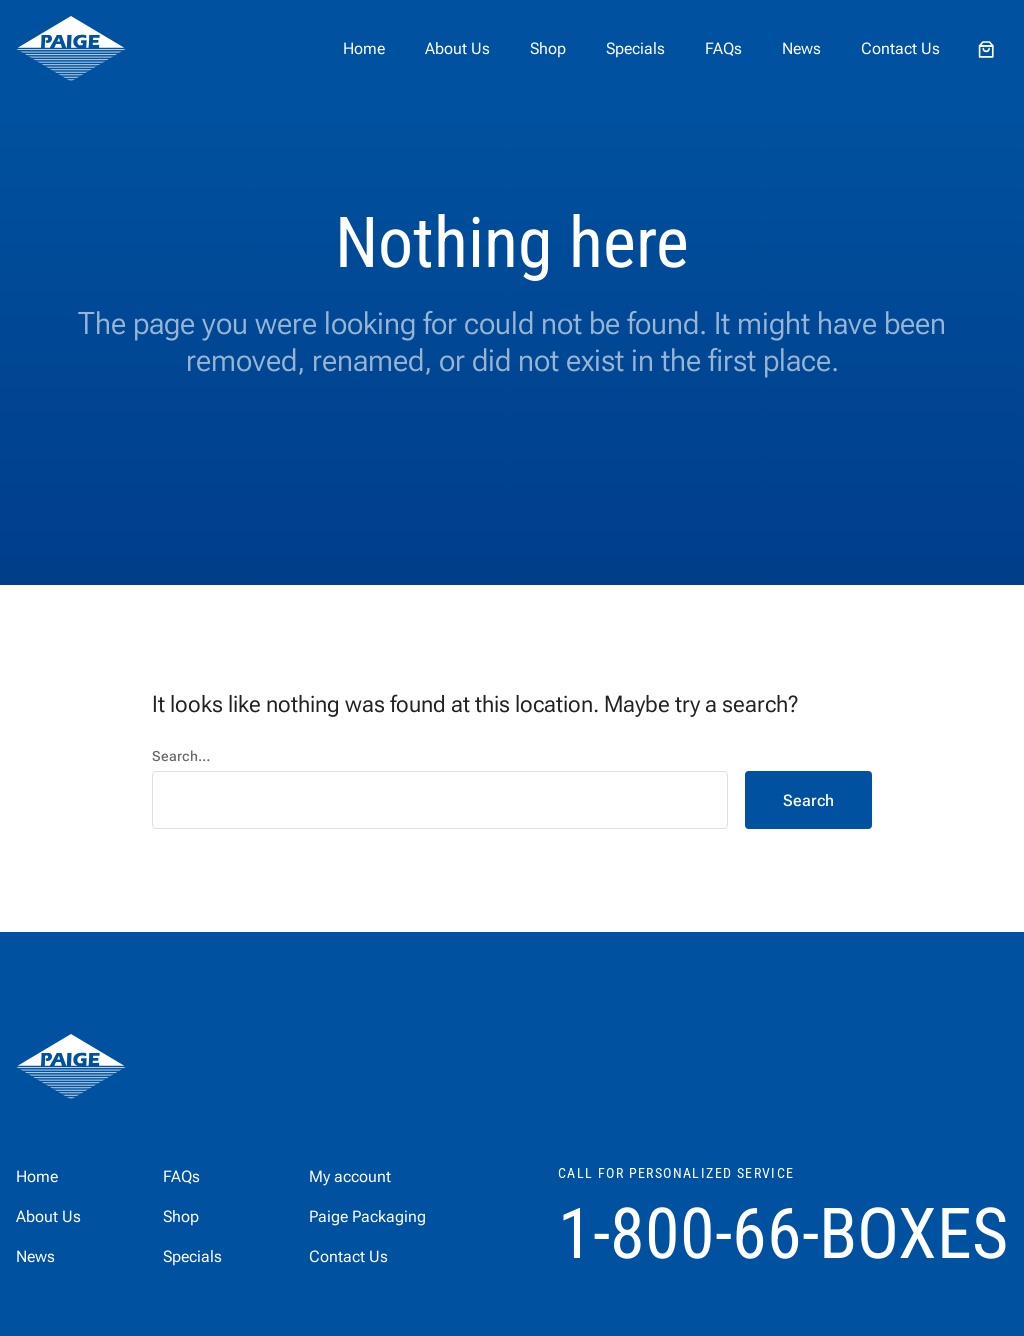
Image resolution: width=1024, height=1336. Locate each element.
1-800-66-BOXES (783, 1234)
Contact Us (900, 48)
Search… (181, 756)
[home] (71, 49)
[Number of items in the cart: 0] (986, 49)
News (801, 48)
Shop (548, 48)
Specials (635, 48)
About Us (457, 48)
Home (364, 48)
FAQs (723, 48)
